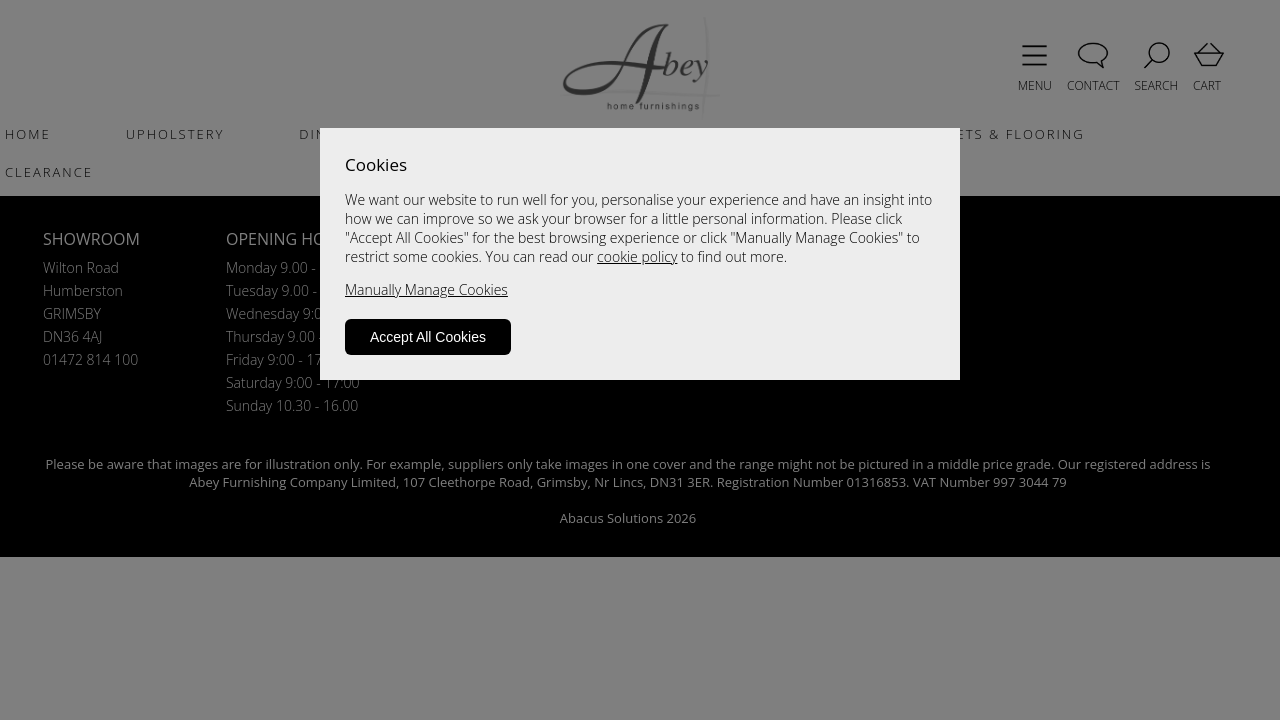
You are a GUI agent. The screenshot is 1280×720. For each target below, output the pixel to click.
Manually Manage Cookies (426, 289)
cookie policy (637, 256)
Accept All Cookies (428, 337)
